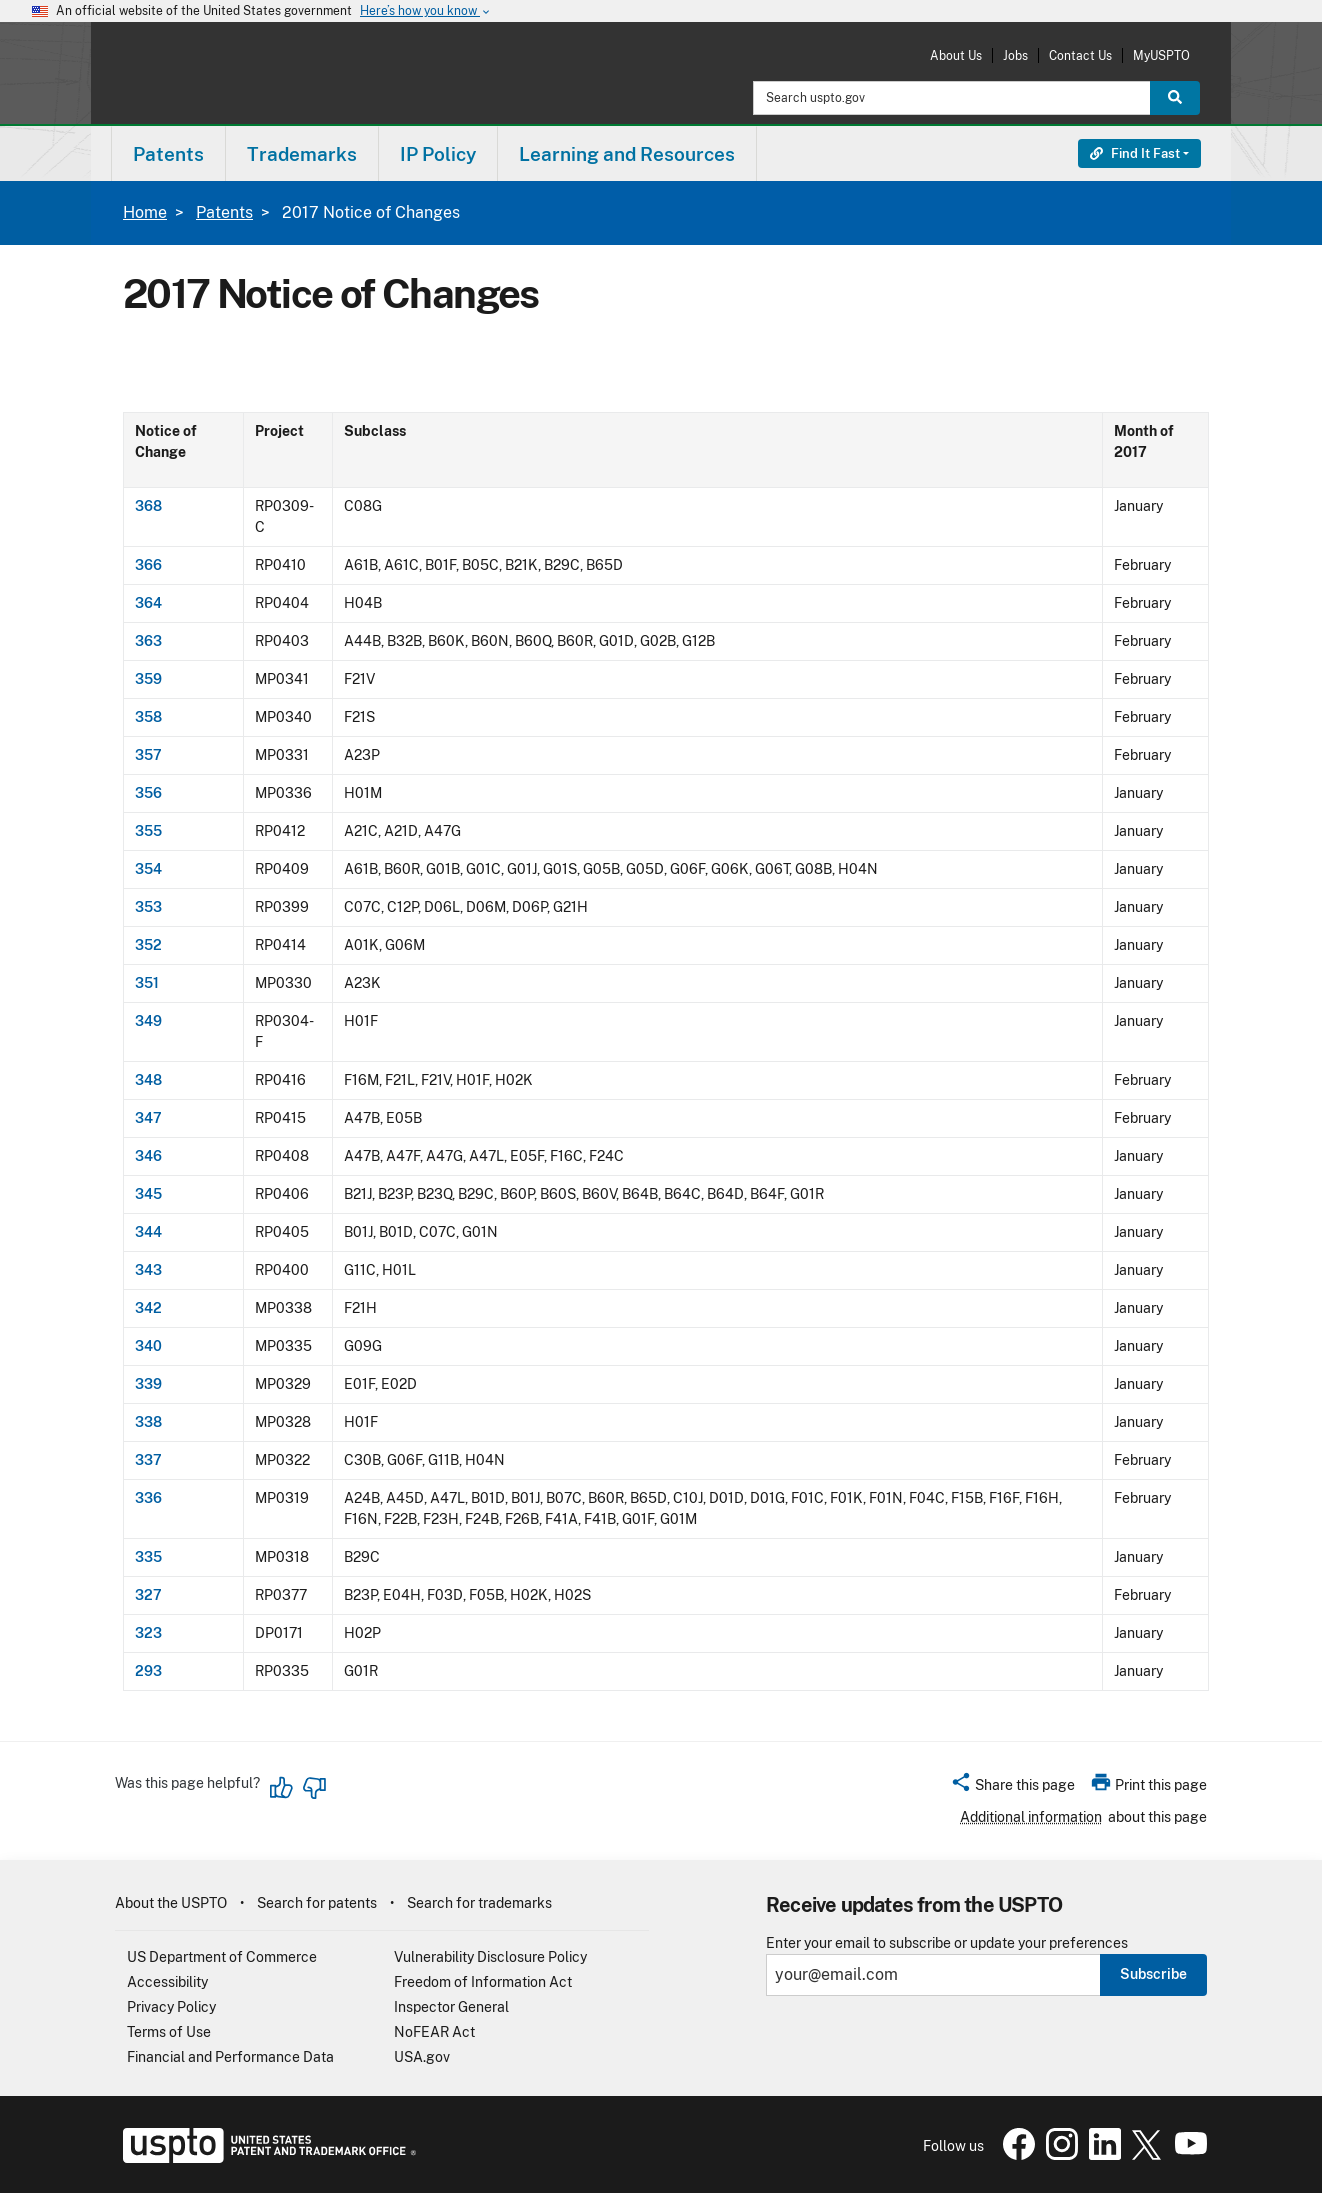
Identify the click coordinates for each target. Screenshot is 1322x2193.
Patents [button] (168, 154)
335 (148, 1557)
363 (148, 641)
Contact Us (1080, 55)
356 (148, 793)
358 (148, 717)
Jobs (1015, 55)
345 (148, 1194)
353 (148, 907)
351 (147, 983)
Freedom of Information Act (483, 1982)
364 (148, 603)
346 (148, 1156)
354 (148, 869)
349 (148, 1021)
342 (148, 1308)
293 (148, 1671)
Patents (224, 212)
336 (148, 1498)
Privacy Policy (171, 2007)
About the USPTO (171, 1903)
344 (148, 1232)
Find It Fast (1135, 153)
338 (148, 1422)
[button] (1012, 1788)
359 (148, 679)
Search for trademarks (479, 1903)
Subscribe (1153, 1974)
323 (148, 1633)
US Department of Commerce (222, 1957)
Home (145, 212)
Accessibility (167, 1982)
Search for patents (317, 1903)
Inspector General (451, 2007)
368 (148, 506)
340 (148, 1346)
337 (148, 1460)
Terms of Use (169, 2032)
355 (148, 831)
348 (148, 1080)
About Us (956, 55)
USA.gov (422, 2057)
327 (148, 1595)
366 (148, 565)
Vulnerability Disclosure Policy (490, 1957)
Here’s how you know (426, 11)
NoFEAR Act (434, 2032)
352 (148, 945)
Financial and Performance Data (230, 2057)
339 (148, 1384)
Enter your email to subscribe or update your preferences (947, 1943)
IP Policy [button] (438, 154)
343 (148, 1270)
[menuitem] (168, 153)
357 (148, 755)
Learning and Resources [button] (627, 154)
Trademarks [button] (302, 154)
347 (148, 1118)
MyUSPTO (1161, 55)
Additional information (1031, 1817)
